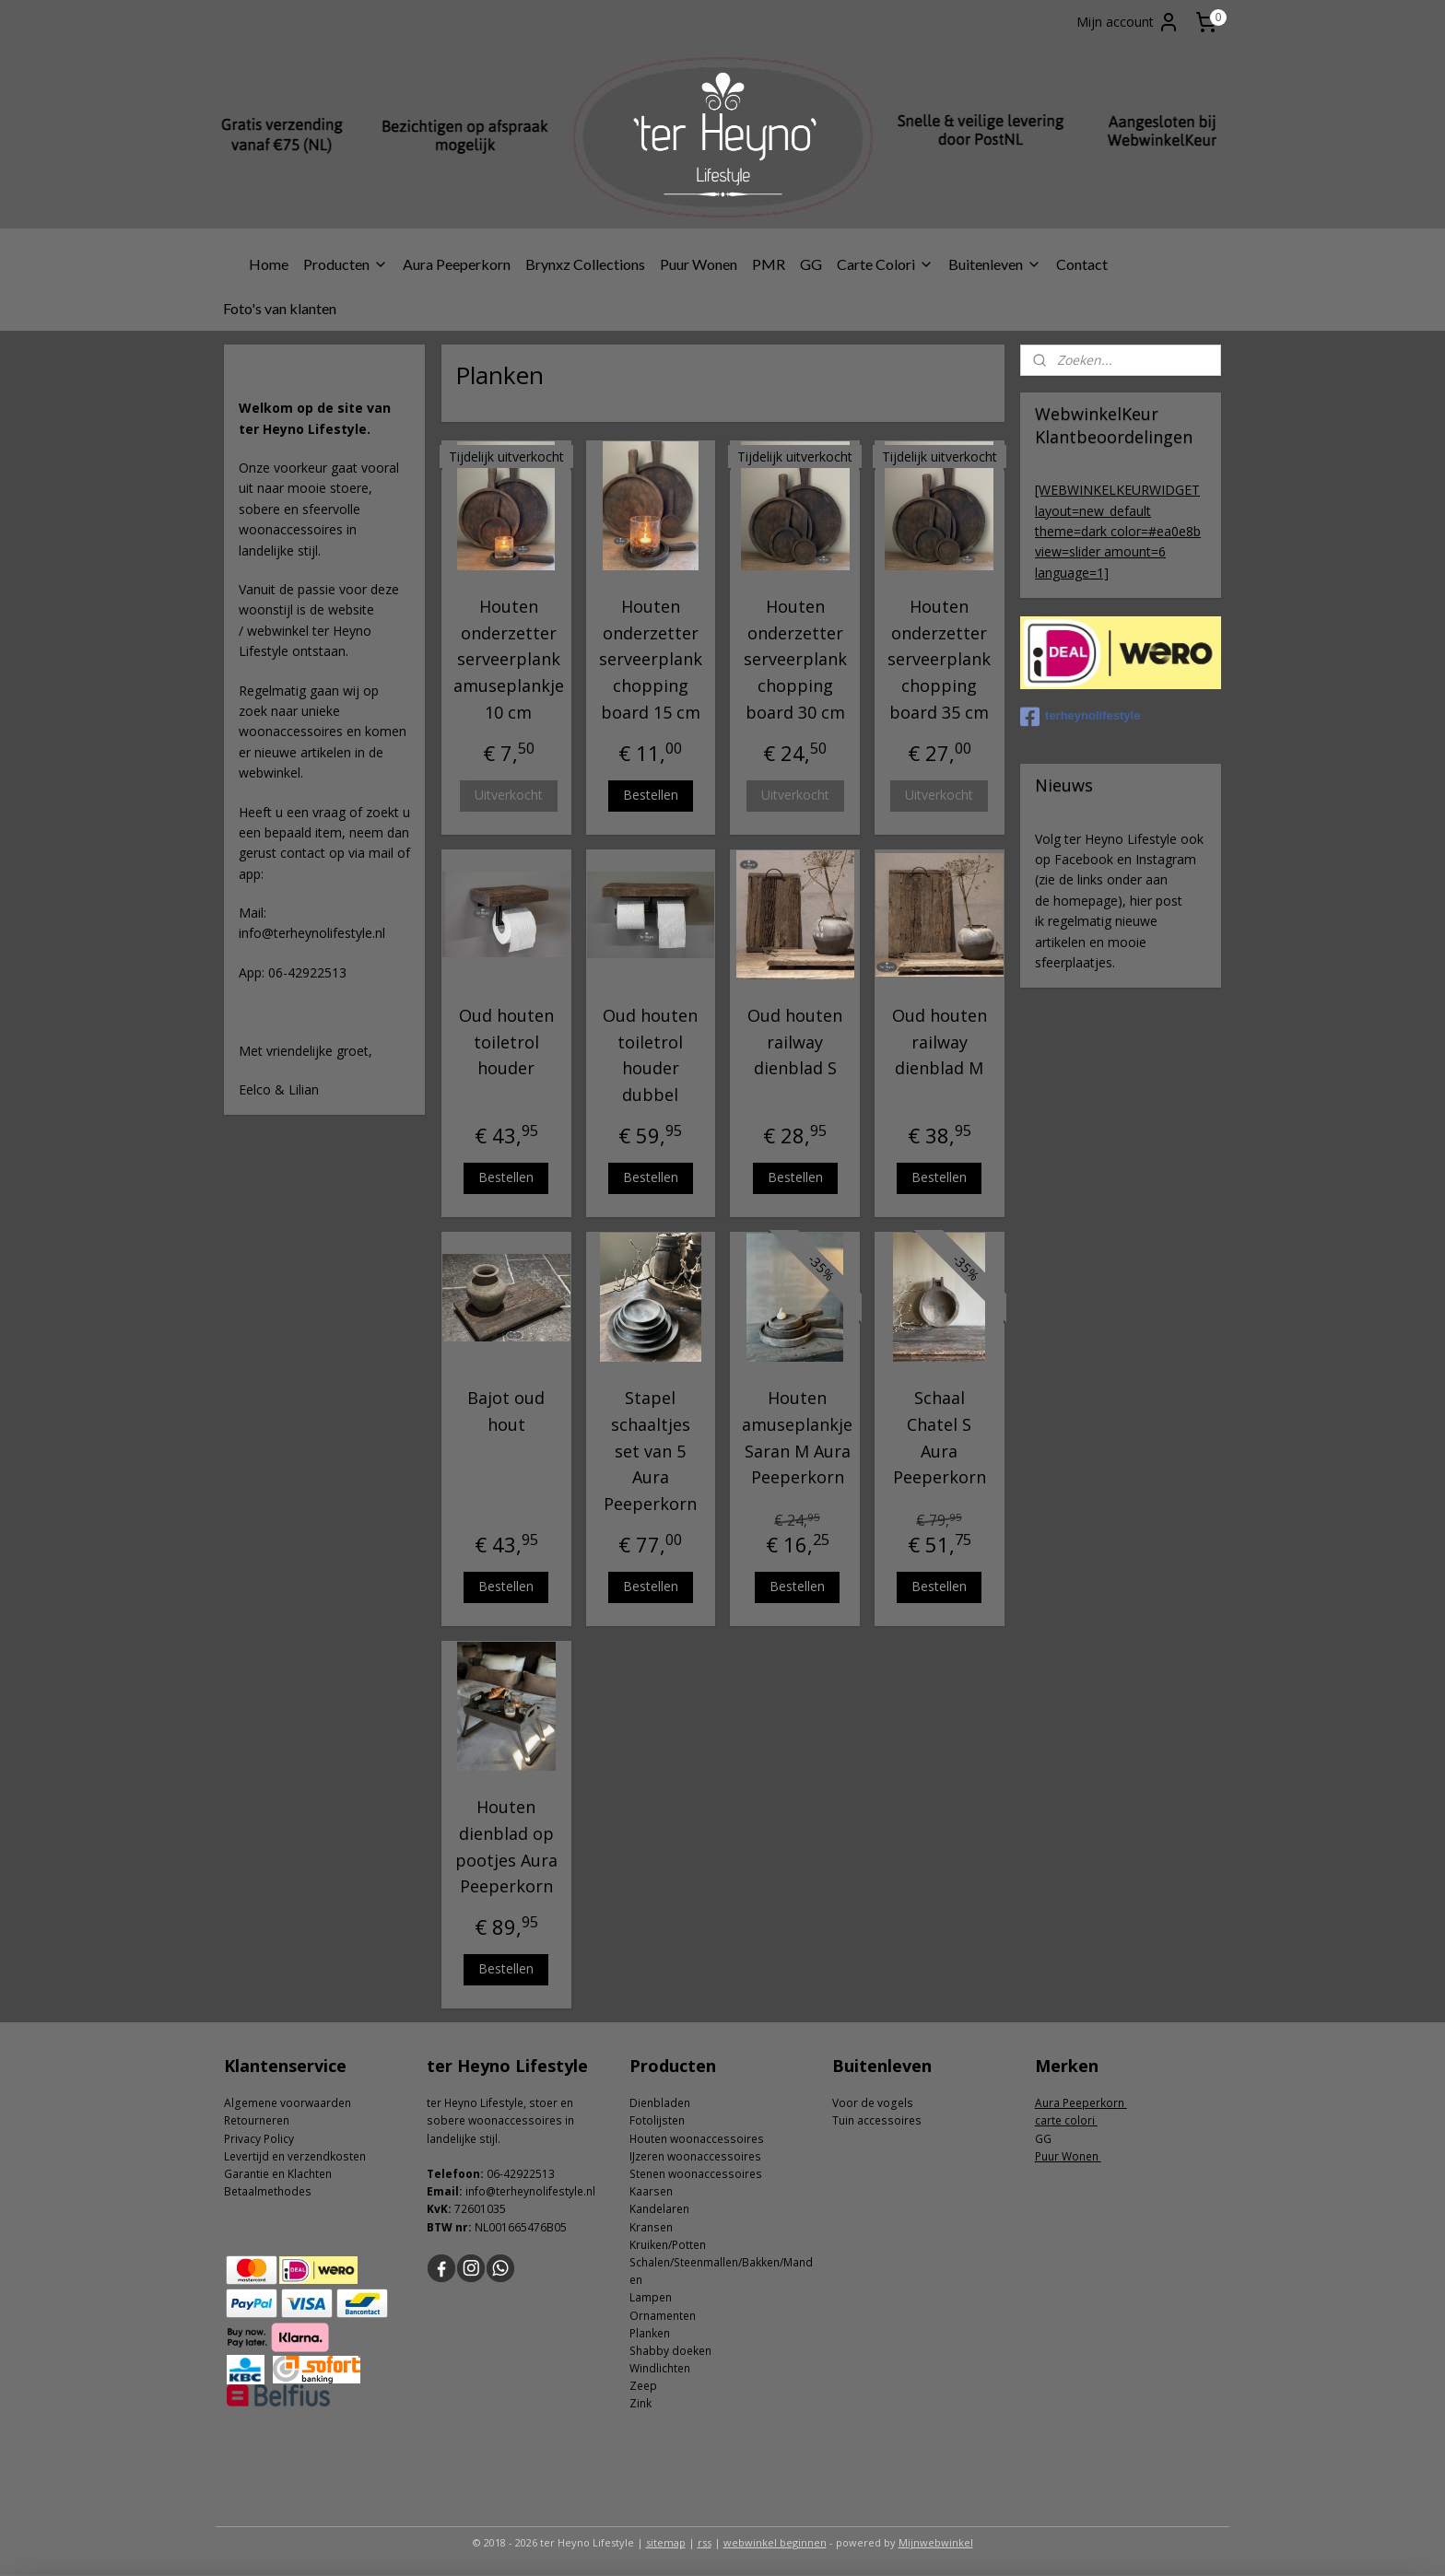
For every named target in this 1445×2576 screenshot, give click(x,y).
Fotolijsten (657, 2120)
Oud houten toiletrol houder (505, 1042)
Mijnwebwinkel (936, 2542)
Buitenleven (994, 264)
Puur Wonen (698, 264)
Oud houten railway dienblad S (794, 1042)
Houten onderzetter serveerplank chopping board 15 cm (650, 659)
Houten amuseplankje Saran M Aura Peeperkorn (797, 1437)
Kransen (651, 2227)
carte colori (1066, 2120)
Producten (345, 264)
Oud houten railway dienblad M (939, 1042)
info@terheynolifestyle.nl (530, 2191)
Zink (640, 2403)
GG (811, 264)
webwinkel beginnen (775, 2542)
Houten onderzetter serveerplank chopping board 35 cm (939, 659)
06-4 (498, 2174)
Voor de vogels (872, 2103)
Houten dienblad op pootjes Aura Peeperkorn (505, 1846)
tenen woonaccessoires (699, 2174)
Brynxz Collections (585, 264)
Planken (649, 2333)
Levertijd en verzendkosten (295, 2156)
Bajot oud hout (506, 1411)
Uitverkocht (508, 794)
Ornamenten (662, 2316)
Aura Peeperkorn (457, 264)
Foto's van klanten (279, 308)
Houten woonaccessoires (696, 2139)
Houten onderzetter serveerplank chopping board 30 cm (794, 659)
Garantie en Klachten (278, 2174)
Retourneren (256, 2120)
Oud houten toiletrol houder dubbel (650, 1055)
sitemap (666, 2542)
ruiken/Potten (671, 2245)
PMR (768, 264)
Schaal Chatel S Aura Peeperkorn (939, 1437)
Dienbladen (659, 2103)
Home (268, 264)
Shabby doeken (670, 2351)
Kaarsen (651, 2191)
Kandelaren (659, 2209)
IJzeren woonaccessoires (695, 2156)
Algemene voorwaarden (287, 2103)
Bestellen (650, 794)
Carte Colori (885, 264)
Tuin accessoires (877, 2120)
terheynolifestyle (1080, 717)
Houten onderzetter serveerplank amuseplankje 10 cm (507, 659)
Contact (1082, 264)
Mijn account (1128, 22)
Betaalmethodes (267, 2191)
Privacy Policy (259, 2139)
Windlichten (659, 2368)
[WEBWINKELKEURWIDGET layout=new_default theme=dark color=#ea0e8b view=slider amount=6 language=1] (1118, 531)
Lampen (650, 2297)
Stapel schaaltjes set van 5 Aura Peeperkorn (650, 1451)
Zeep (643, 2386)
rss (704, 2542)
